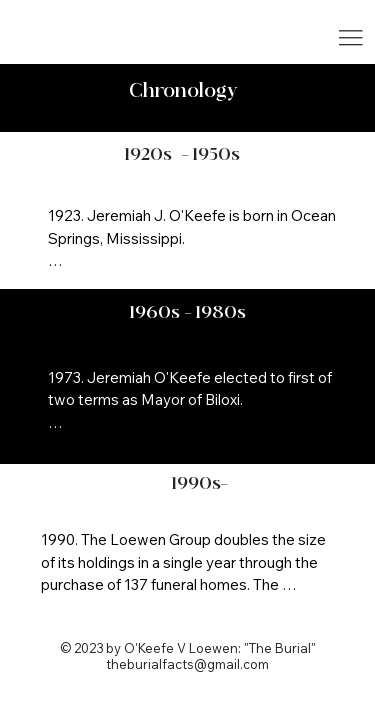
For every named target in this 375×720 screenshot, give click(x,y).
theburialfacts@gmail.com (187, 664)
